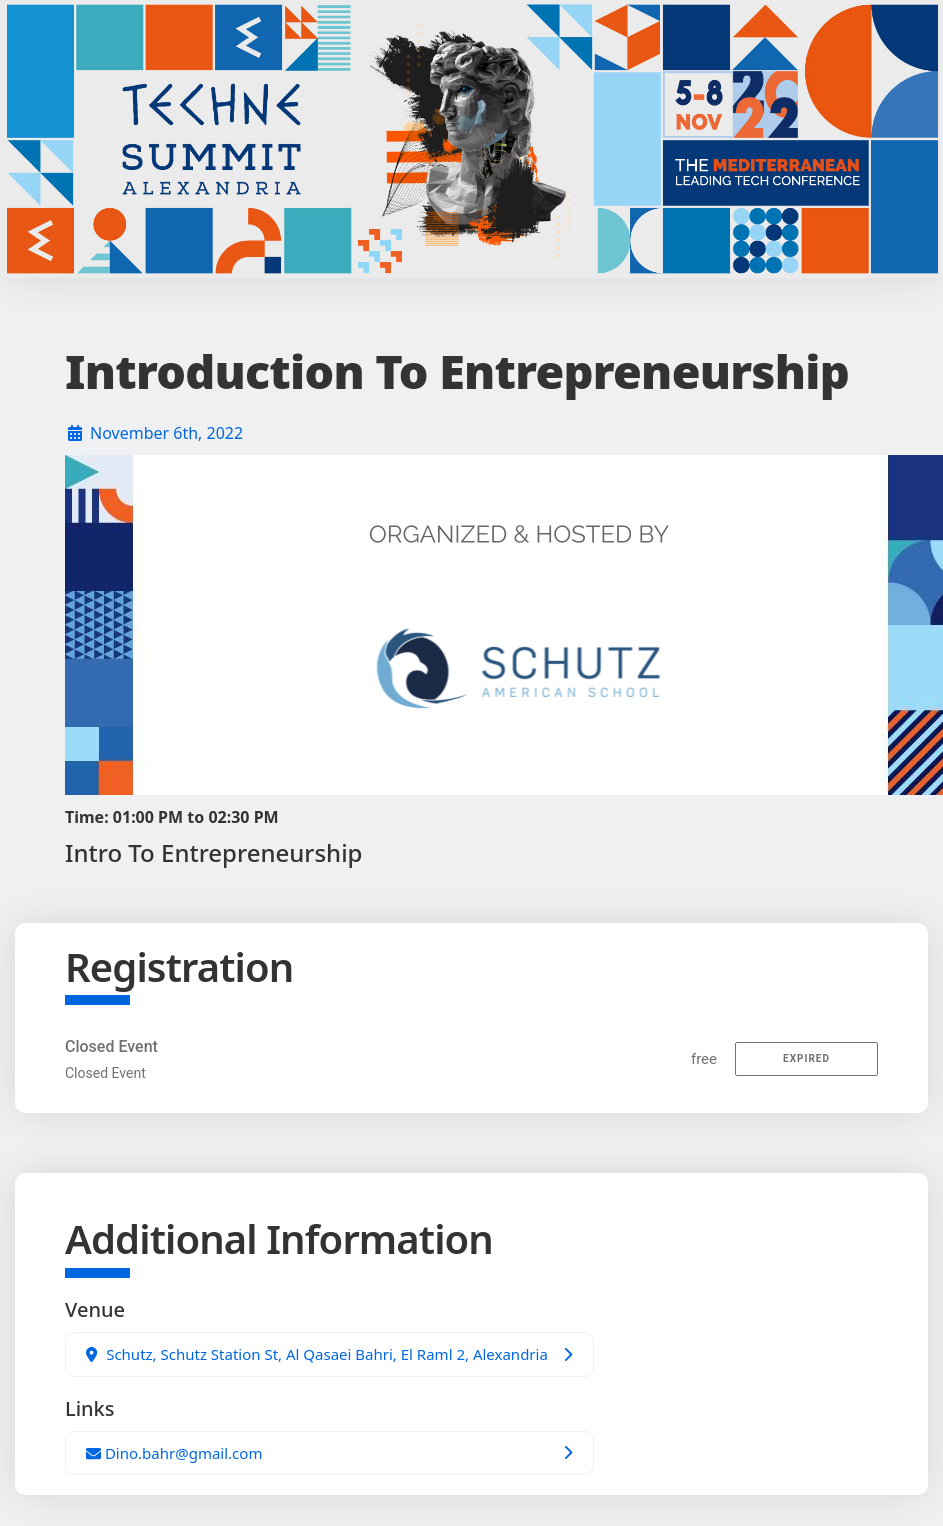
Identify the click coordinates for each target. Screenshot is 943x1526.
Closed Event (111, 1046)
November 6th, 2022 (166, 433)
